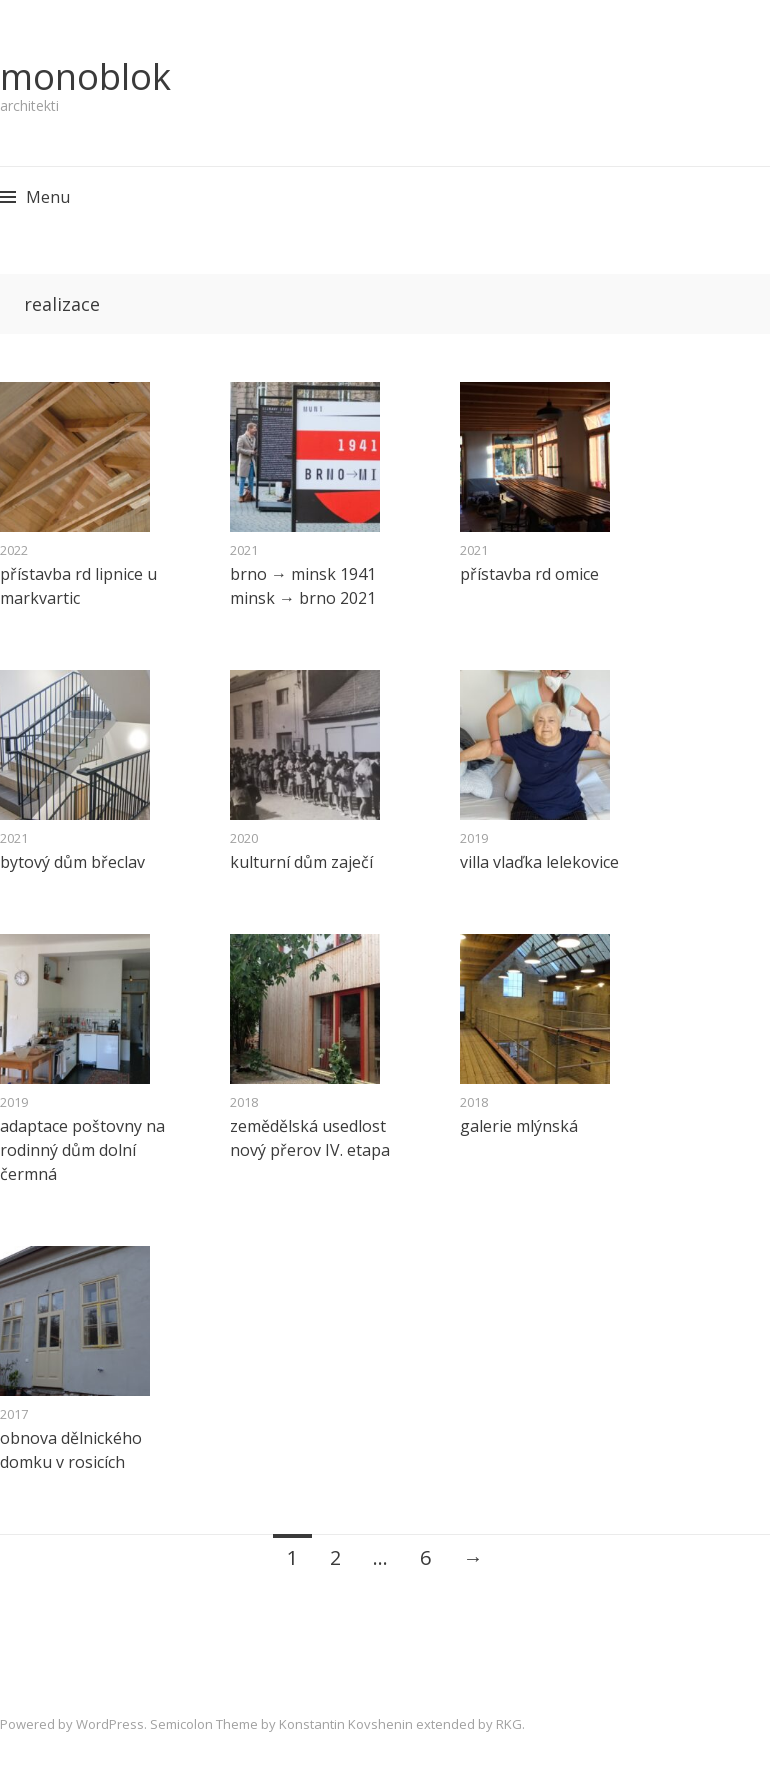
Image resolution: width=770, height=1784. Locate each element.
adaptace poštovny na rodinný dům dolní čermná (82, 1150)
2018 (244, 1102)
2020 (244, 838)
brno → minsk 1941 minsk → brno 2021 (303, 586)
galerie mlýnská (519, 1126)
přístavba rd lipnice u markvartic (78, 586)
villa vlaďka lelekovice (539, 862)
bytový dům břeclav (72, 862)
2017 (14, 1414)
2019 (474, 838)
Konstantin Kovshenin (346, 1724)
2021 (244, 550)
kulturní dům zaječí (301, 862)
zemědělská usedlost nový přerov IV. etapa (310, 1138)
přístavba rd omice (529, 574)
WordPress (110, 1724)
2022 (14, 550)
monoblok (85, 76)
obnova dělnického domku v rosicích (71, 1450)
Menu (48, 197)
